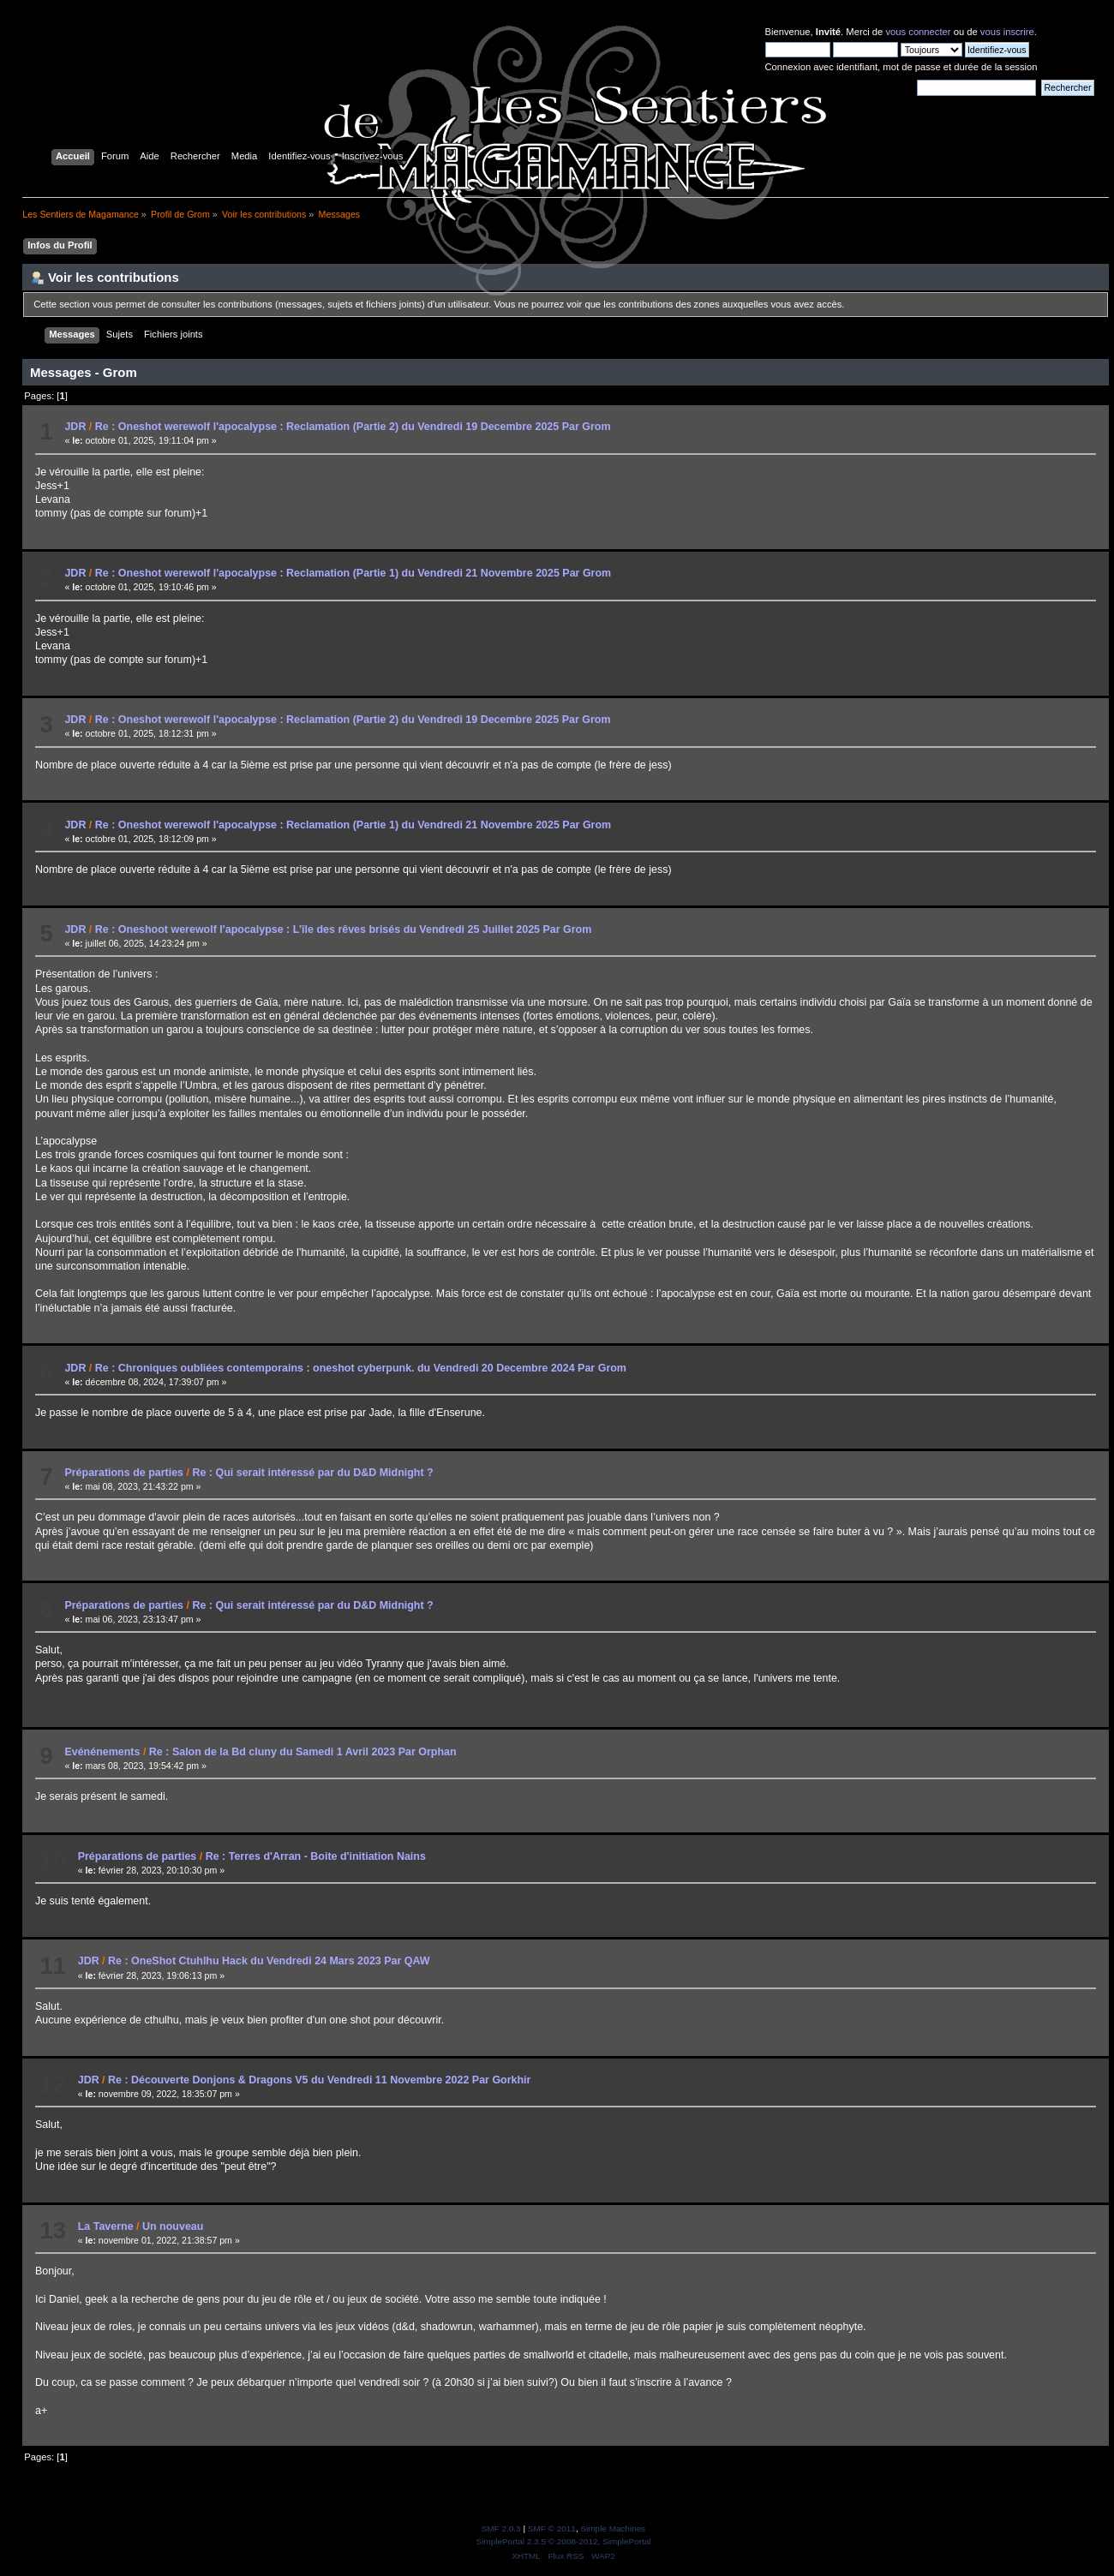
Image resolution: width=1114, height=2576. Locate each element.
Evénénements (102, 1752)
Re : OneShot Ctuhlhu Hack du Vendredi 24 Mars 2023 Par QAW (269, 1961)
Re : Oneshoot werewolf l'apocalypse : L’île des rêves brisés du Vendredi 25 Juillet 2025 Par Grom (343, 929)
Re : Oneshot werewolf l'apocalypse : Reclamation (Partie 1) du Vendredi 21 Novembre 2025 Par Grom (353, 573)
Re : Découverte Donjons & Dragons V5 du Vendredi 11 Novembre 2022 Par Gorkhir (319, 2080)
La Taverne (106, 2226)
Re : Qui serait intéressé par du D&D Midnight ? (312, 1473)
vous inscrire (1007, 32)
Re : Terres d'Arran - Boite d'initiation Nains (316, 1856)
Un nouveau (172, 2226)
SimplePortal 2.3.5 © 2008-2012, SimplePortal (563, 2541)
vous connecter (917, 32)
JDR (75, 427)
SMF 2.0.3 (501, 2528)
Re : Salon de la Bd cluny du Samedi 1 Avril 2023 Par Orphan (303, 1752)
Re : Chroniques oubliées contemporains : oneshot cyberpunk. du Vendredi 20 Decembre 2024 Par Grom (360, 1368)
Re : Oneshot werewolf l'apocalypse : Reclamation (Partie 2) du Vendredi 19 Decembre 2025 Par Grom (353, 427)
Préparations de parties (123, 1473)
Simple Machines (612, 2528)
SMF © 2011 (552, 2528)
